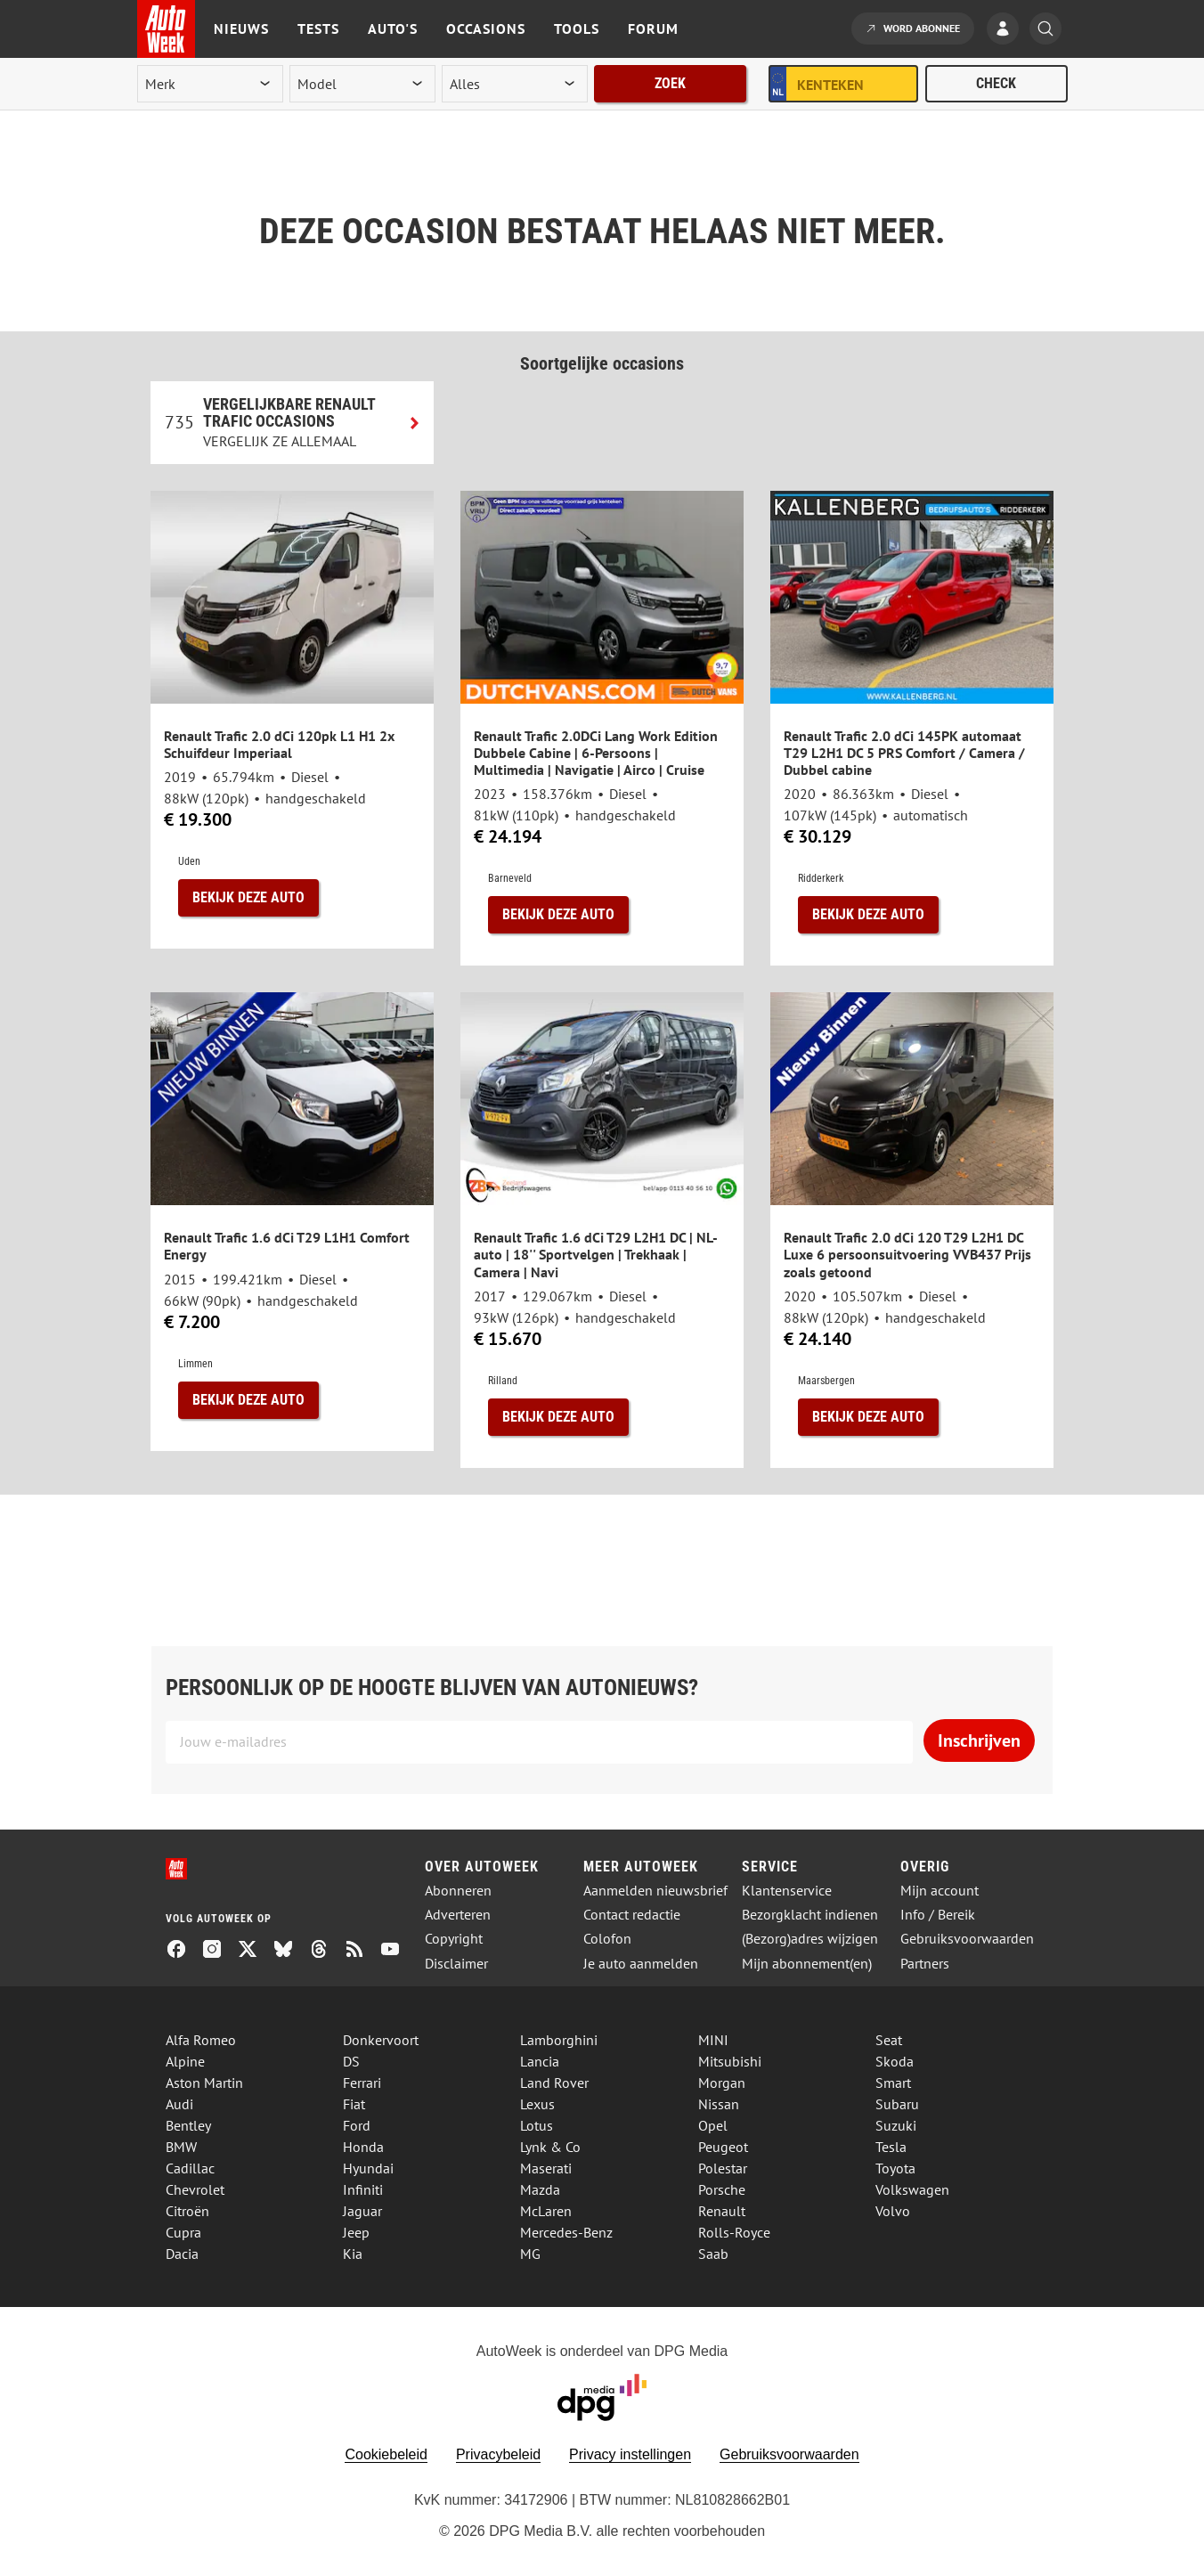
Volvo (892, 2211)
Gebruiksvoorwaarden (967, 1938)
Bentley (188, 2125)
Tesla (891, 2147)
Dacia (182, 2253)
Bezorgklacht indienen (810, 1914)
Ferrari (362, 2082)
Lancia (539, 2061)
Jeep (356, 2232)
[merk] (210, 83)
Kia (352, 2253)
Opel (713, 2125)
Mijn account (939, 1890)
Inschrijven (979, 1740)
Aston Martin (204, 2082)
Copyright (454, 1938)
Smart (893, 2082)
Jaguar (362, 2211)
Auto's (393, 28)
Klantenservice (787, 1890)
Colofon (607, 1938)
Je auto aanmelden (640, 1963)
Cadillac (190, 2168)
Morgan (721, 2082)
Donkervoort (381, 2040)
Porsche (721, 2189)
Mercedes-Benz (566, 2232)
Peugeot (723, 2147)
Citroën (187, 2211)
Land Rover (554, 2082)
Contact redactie (631, 1914)
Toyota (895, 2168)
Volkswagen (912, 2189)
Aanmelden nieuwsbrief (655, 1890)
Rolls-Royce (734, 2232)
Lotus (536, 2125)
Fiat (354, 2104)
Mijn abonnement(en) (807, 1963)
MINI (713, 2040)
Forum (653, 28)
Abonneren (458, 1890)
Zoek (670, 83)
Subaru (897, 2104)
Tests (318, 28)
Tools (576, 28)
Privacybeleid (498, 2454)
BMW (181, 2147)
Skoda (894, 2061)
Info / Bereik (937, 1914)
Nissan (718, 2104)
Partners (924, 1963)
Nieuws (241, 28)
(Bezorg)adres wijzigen (810, 1938)
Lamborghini (559, 2040)
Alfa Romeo (201, 2040)
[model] (362, 83)
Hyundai (368, 2168)
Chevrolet (195, 2189)
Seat (888, 2040)
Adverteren (458, 1914)
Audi (179, 2104)
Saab (713, 2253)
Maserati (546, 2168)
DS (351, 2061)
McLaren (546, 2211)
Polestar (722, 2168)
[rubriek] (515, 83)
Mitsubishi (729, 2061)
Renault (721, 2211)
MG (530, 2253)
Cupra (183, 2232)
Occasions (485, 28)
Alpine (185, 2061)
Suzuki (895, 2125)
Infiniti (363, 2189)
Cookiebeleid (386, 2454)
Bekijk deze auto (248, 897)
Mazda (540, 2189)
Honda (363, 2147)
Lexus (537, 2104)
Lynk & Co (550, 2147)
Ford (356, 2125)
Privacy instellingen (630, 2454)
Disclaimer (456, 1963)
